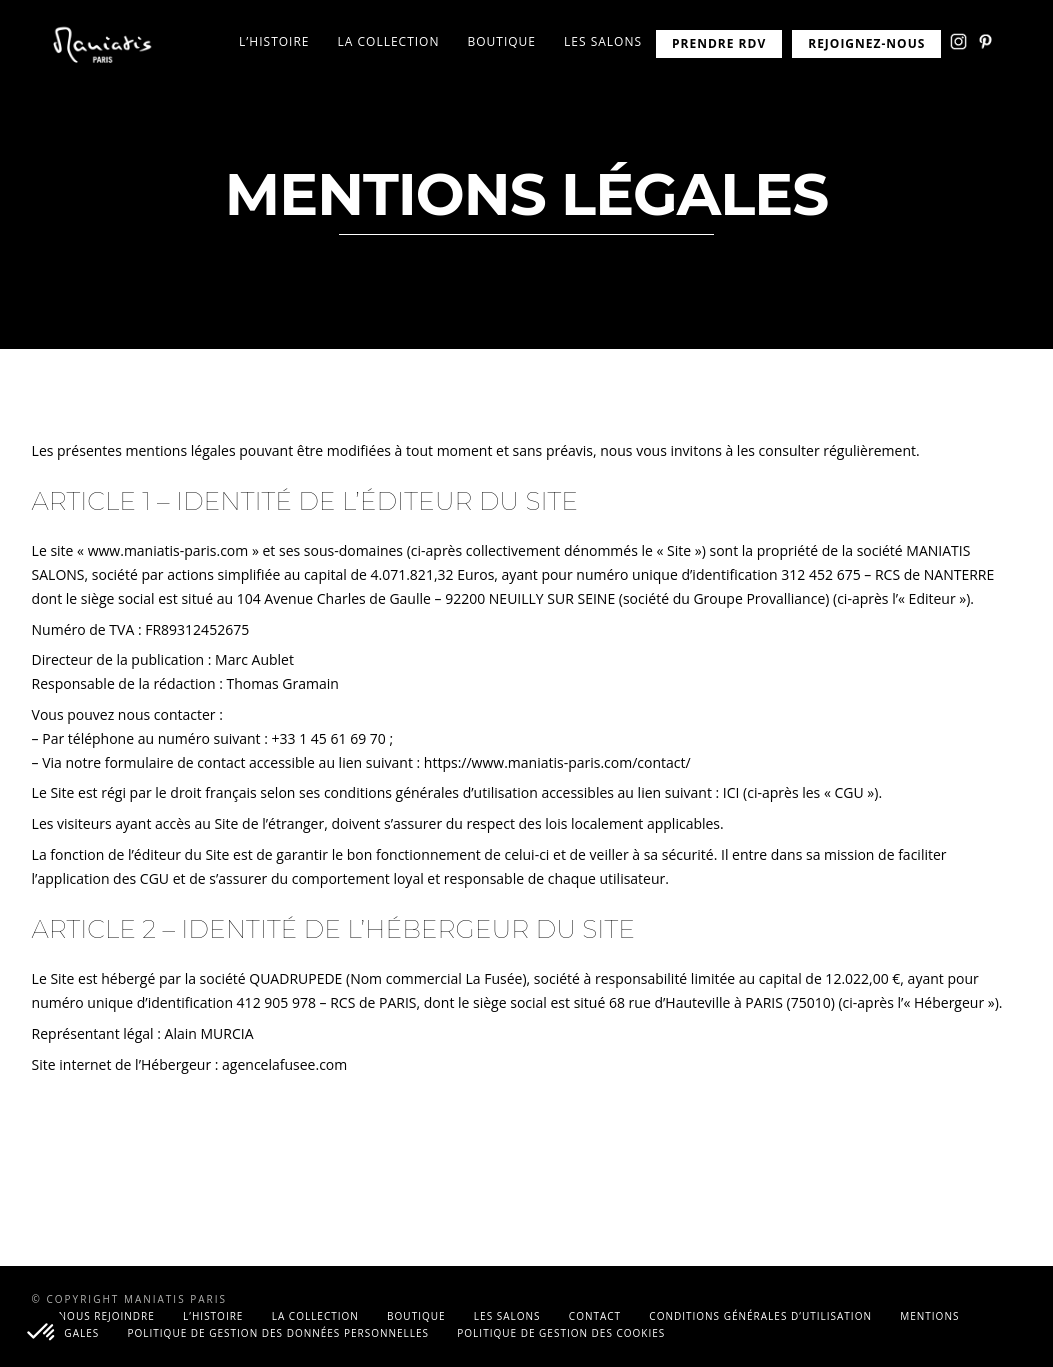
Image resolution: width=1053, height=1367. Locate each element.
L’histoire (274, 41)
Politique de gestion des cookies (561, 1333)
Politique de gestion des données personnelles (279, 1333)
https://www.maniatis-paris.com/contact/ (557, 762)
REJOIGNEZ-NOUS (866, 43)
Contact (595, 1316)
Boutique (501, 41)
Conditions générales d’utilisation (760, 1316)
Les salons (603, 41)
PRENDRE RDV (719, 43)
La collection (389, 41)
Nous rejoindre (107, 1316)
